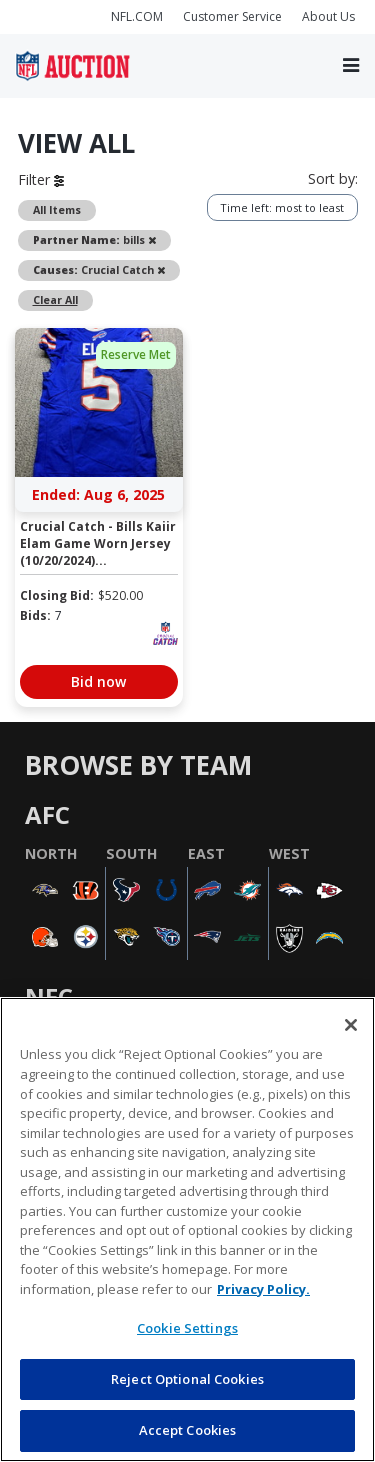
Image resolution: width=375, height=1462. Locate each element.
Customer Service (232, 16)
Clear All (55, 300)
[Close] (351, 1025)
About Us (328, 16)
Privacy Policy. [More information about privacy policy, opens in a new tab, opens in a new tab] (263, 1289)
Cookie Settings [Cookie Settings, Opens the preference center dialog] (187, 1328)
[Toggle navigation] (351, 66)
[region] (187, 1229)
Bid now (98, 681)
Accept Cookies (188, 1430)
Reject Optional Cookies (187, 1379)
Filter (41, 179)
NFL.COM (137, 16)
